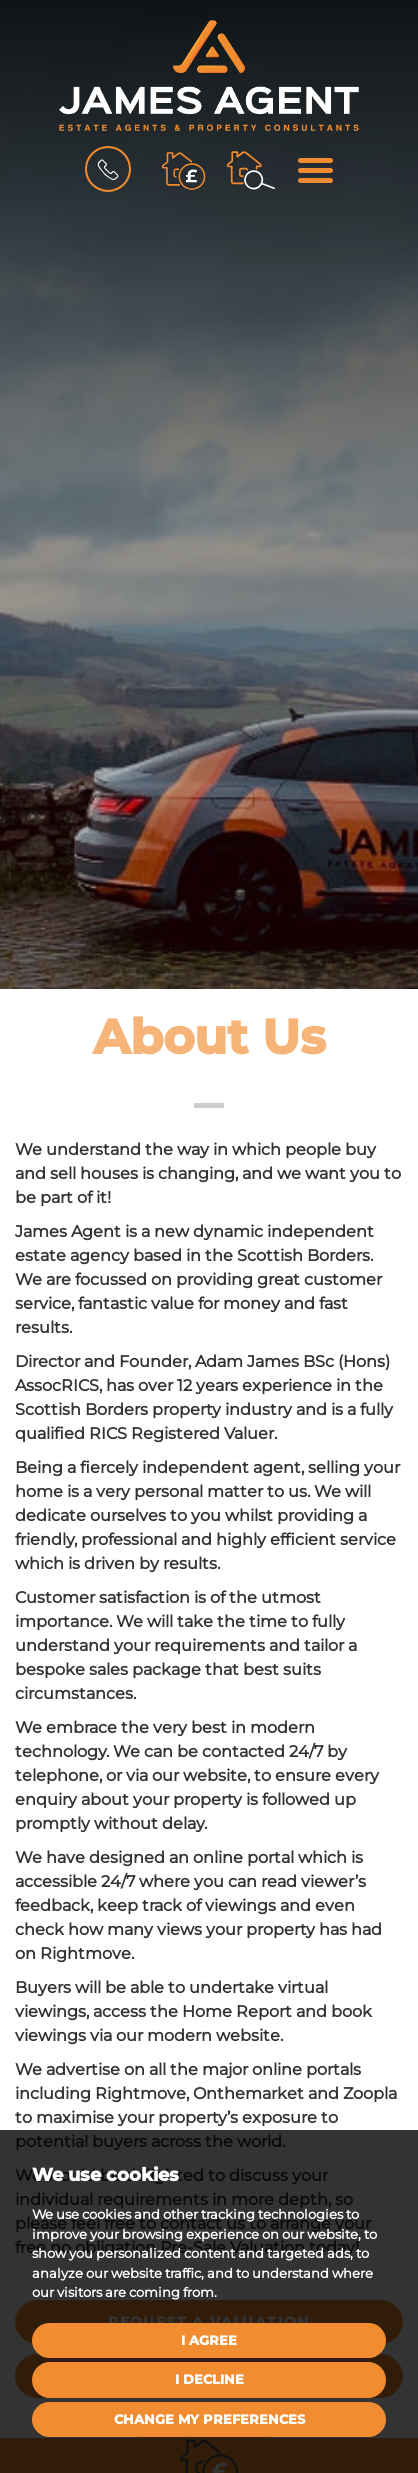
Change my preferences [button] (209, 2419)
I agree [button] (209, 2340)
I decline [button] (209, 2379)
